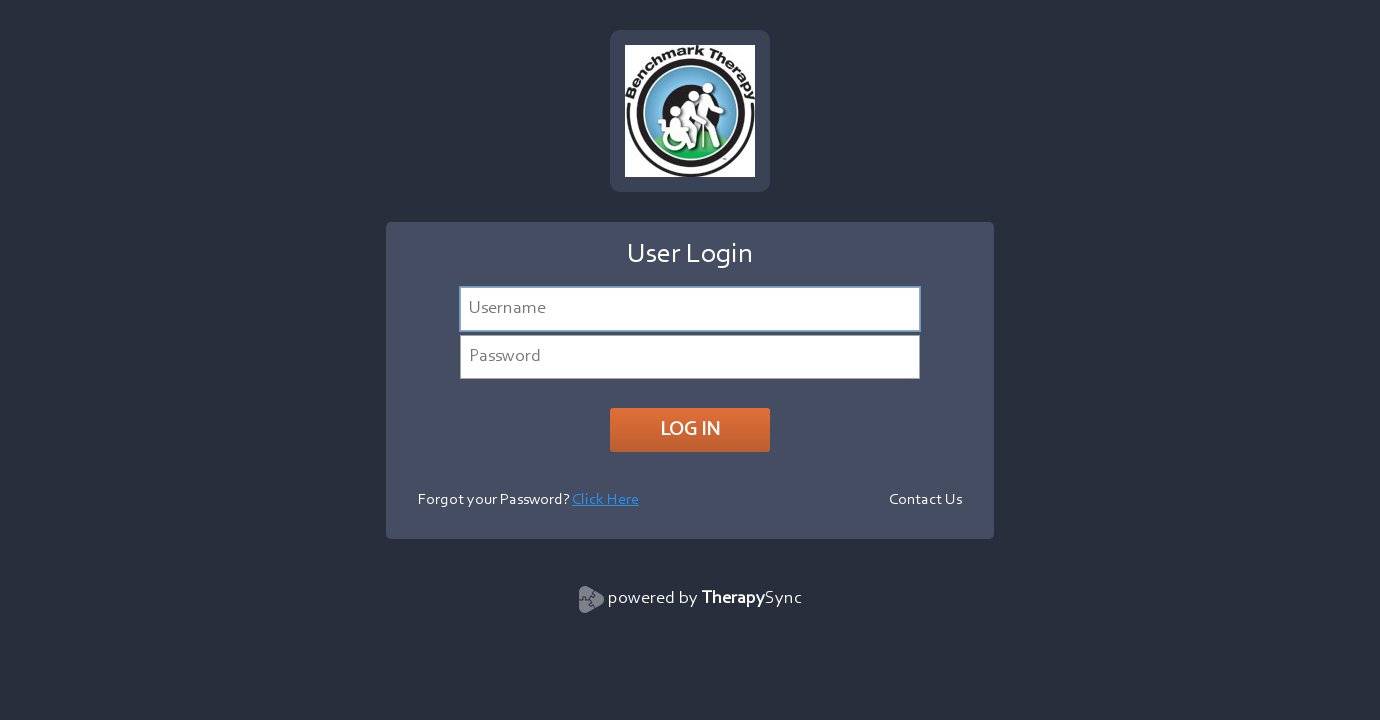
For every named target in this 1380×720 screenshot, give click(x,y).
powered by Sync (705, 599)
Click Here (605, 500)
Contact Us (925, 500)
